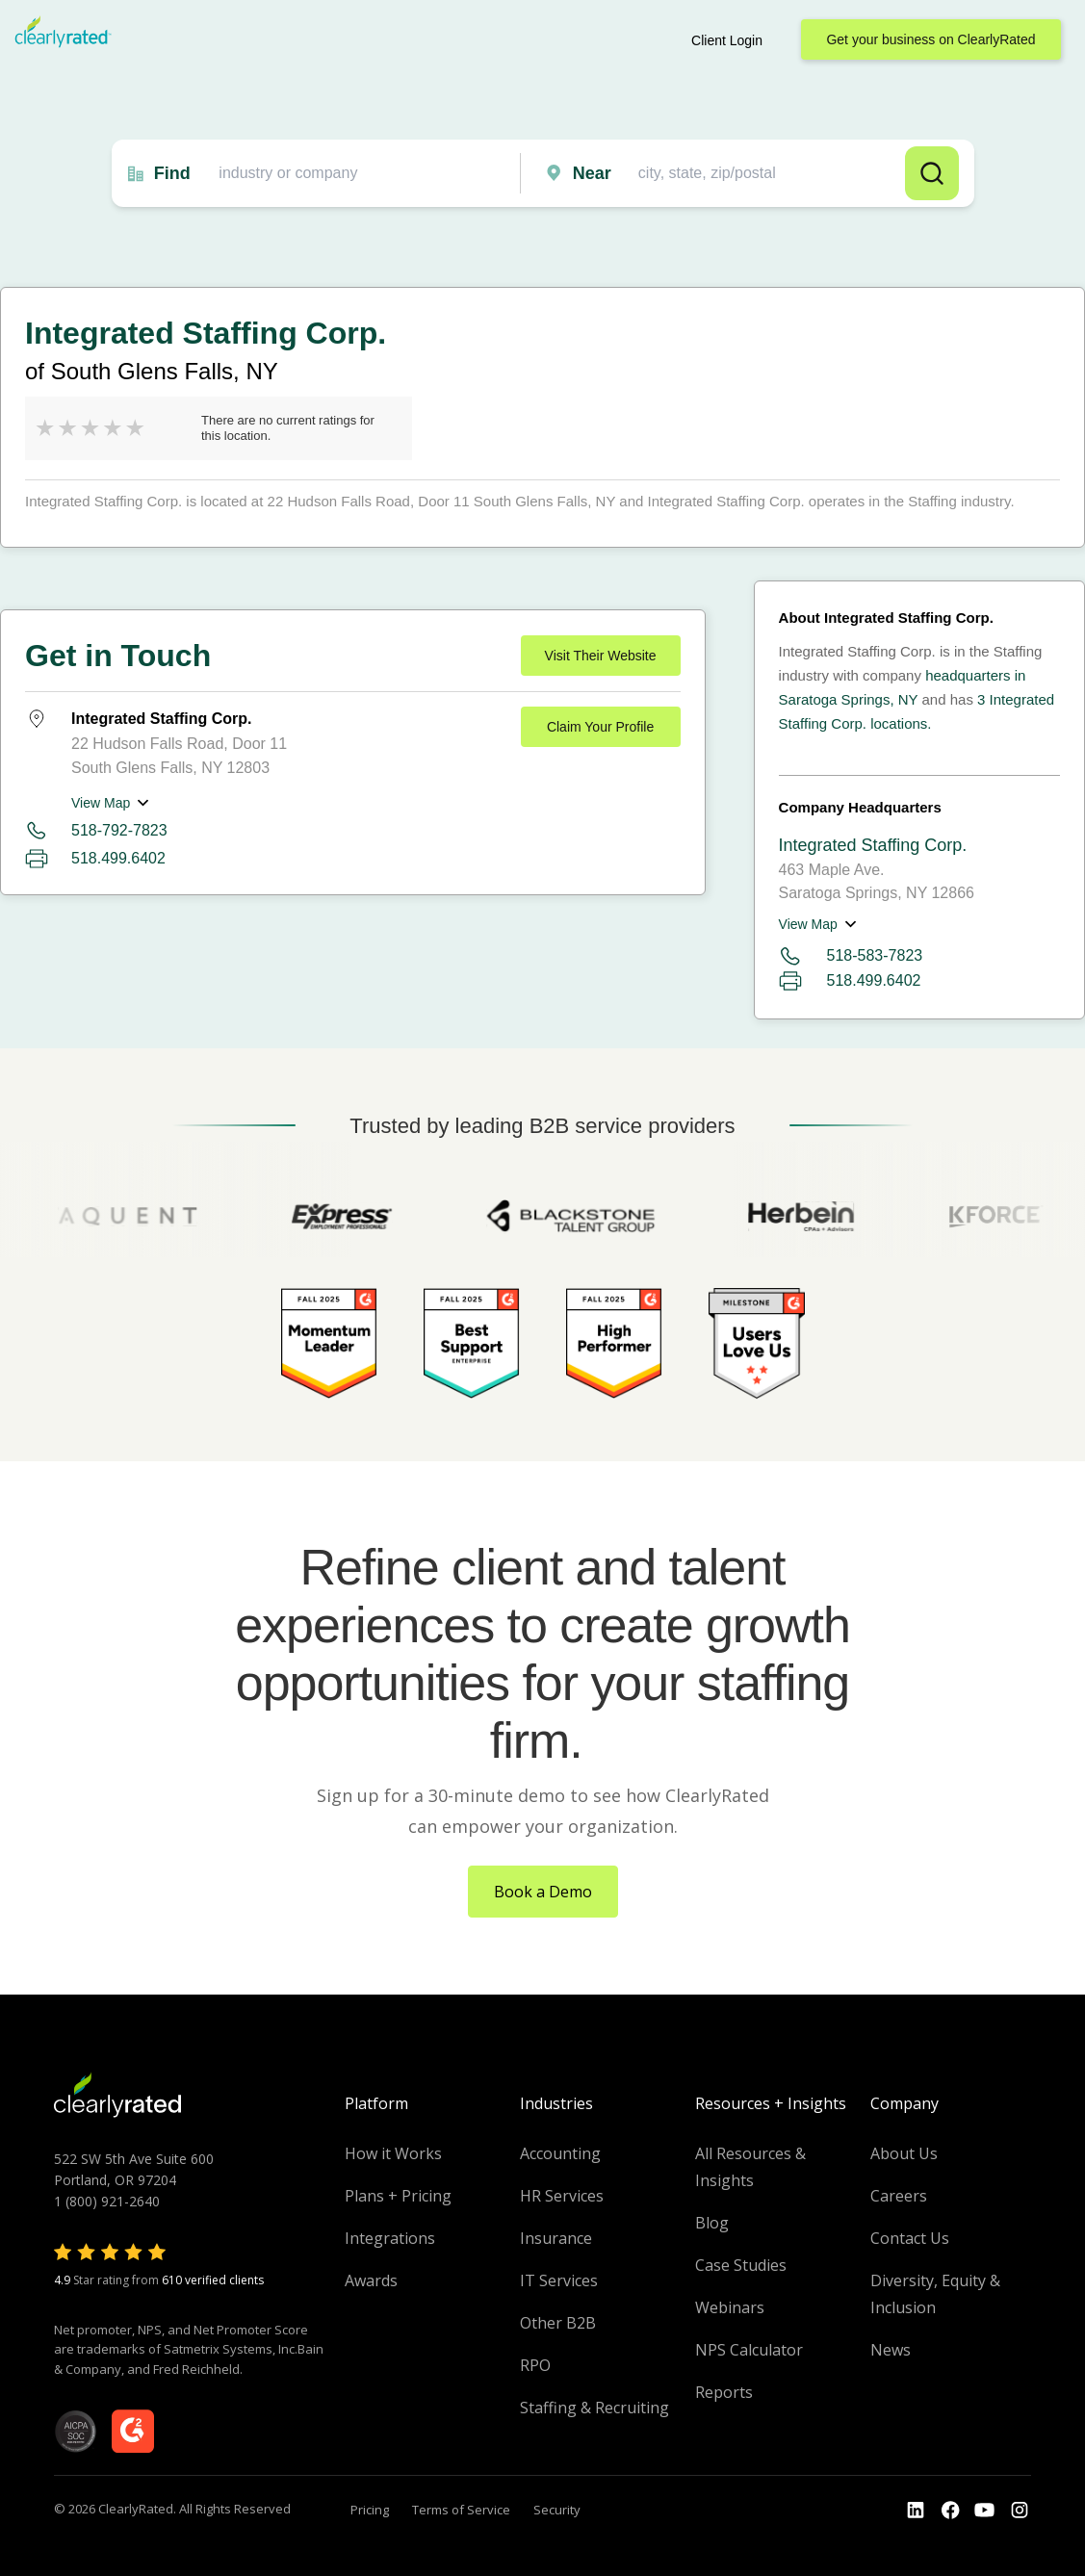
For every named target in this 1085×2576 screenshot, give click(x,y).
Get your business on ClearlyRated (930, 39)
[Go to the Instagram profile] (1019, 2510)
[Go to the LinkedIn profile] (915, 2510)
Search (932, 173)
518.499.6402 (118, 858)
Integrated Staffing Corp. (873, 845)
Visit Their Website (601, 655)
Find (172, 173)
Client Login (726, 40)
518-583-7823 (851, 956)
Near (592, 173)
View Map (100, 803)
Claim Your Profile (600, 726)
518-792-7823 (119, 830)
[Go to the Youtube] (950, 2510)
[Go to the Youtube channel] (984, 2510)
